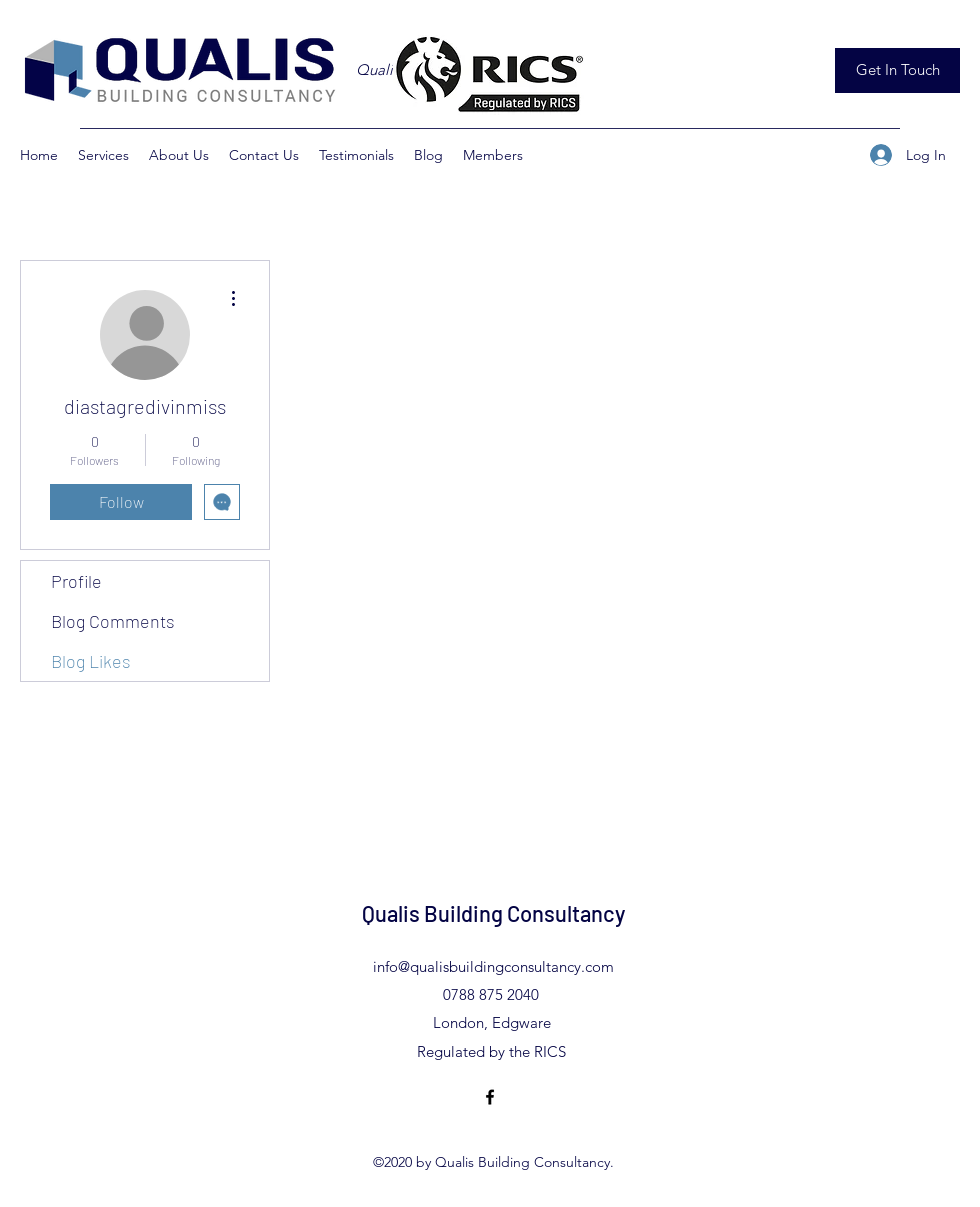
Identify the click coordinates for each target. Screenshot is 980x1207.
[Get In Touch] (897, 70)
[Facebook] (490, 1097)
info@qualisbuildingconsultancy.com (493, 966)
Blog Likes (91, 661)
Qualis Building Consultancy (493, 913)
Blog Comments (113, 621)
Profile (76, 581)
